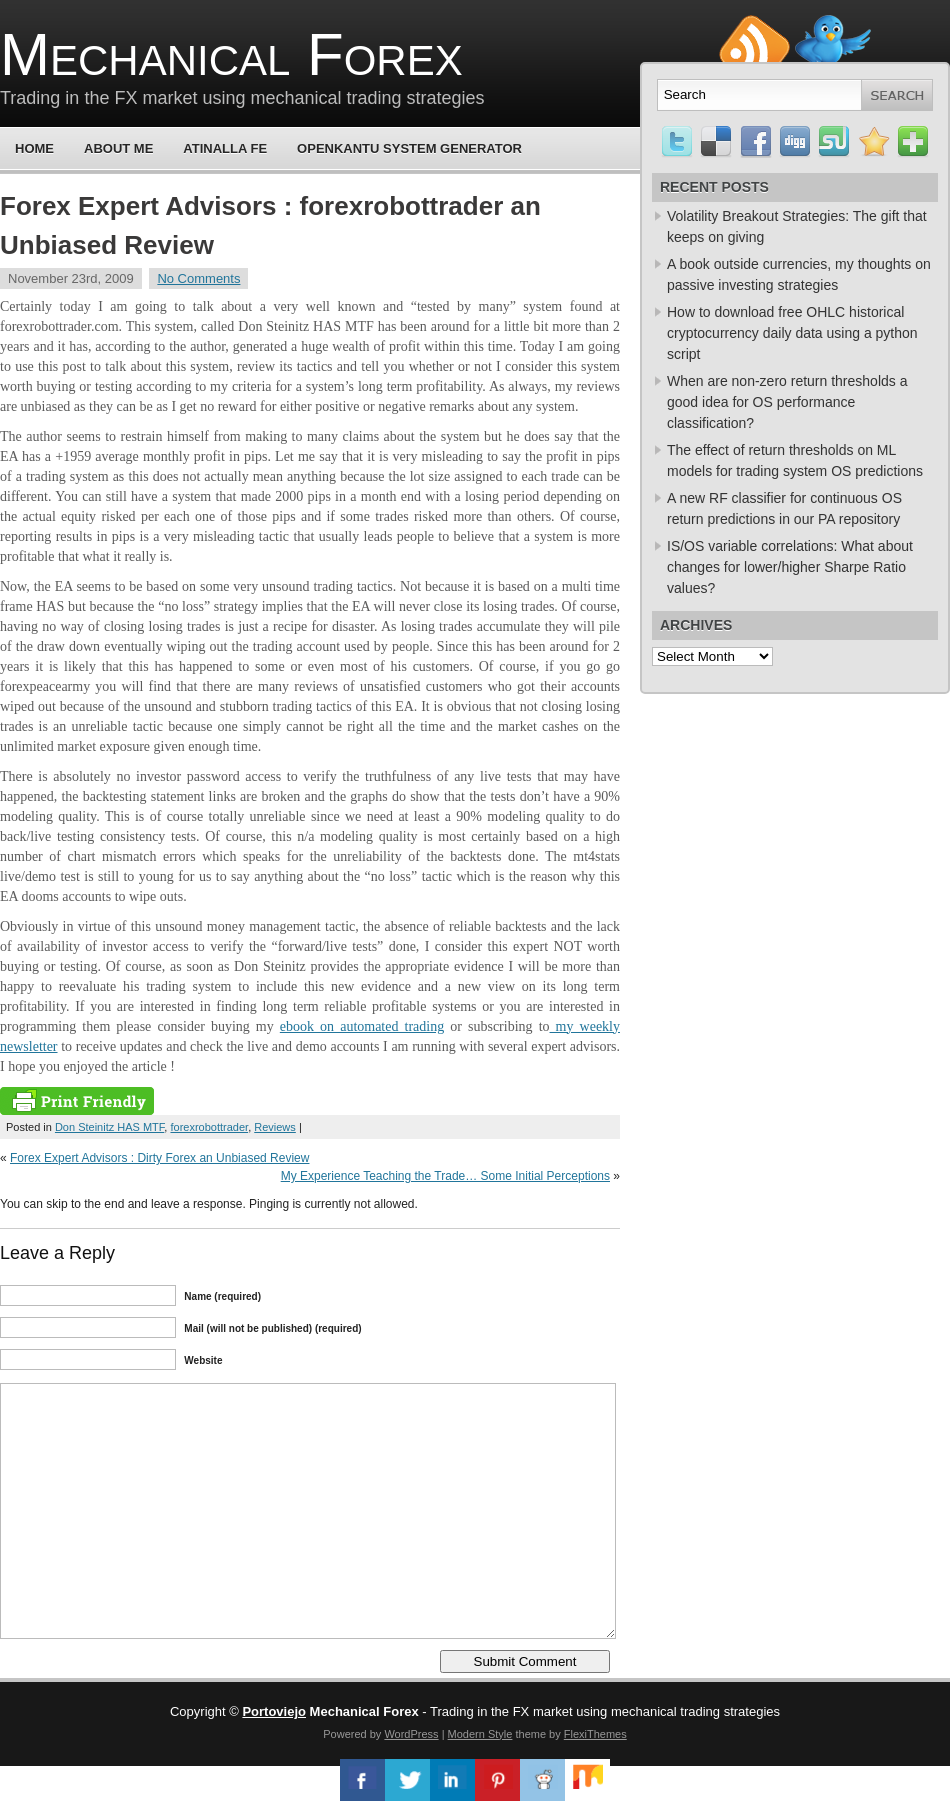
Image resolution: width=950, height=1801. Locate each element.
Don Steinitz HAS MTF (109, 1127)
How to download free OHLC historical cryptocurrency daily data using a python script (792, 333)
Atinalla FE (225, 148)
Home (34, 148)
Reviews (275, 1127)
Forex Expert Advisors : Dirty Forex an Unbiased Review (159, 1158)
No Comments (198, 278)
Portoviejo (274, 1711)
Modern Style (480, 1734)
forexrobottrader (209, 1127)
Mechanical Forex (231, 54)
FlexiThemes (595, 1734)
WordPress (411, 1734)
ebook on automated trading (362, 1026)
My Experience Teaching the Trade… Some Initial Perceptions (445, 1176)
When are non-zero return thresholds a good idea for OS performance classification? (787, 402)
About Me (118, 148)
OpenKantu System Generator (409, 148)
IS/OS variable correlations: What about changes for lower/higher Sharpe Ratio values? (790, 567)
